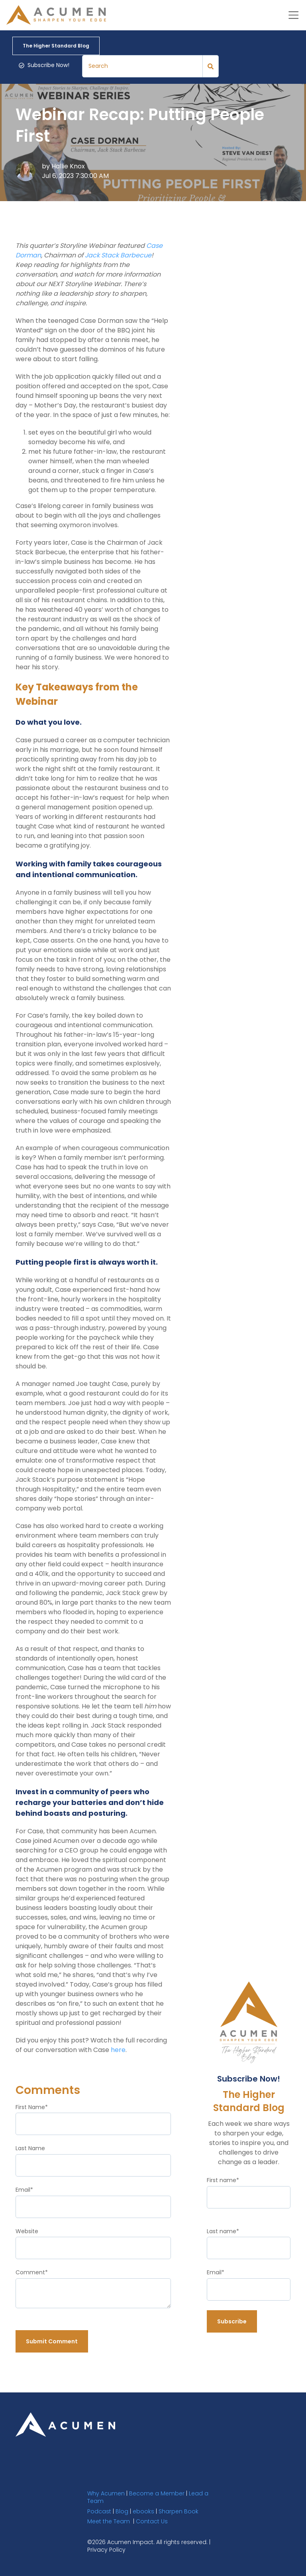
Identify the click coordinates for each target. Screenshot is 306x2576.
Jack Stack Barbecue (118, 254)
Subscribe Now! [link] (44, 65)
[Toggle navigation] (293, 15)
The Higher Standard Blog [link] (56, 45)
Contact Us (152, 2521)
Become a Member (156, 2493)
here (118, 2049)
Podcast (99, 2511)
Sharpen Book (178, 2511)
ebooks (143, 2511)
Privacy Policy (106, 2549)
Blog (122, 2511)
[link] (65, 2423)
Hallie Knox (68, 165)
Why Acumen (106, 2493)
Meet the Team (108, 2521)
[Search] (142, 66)
